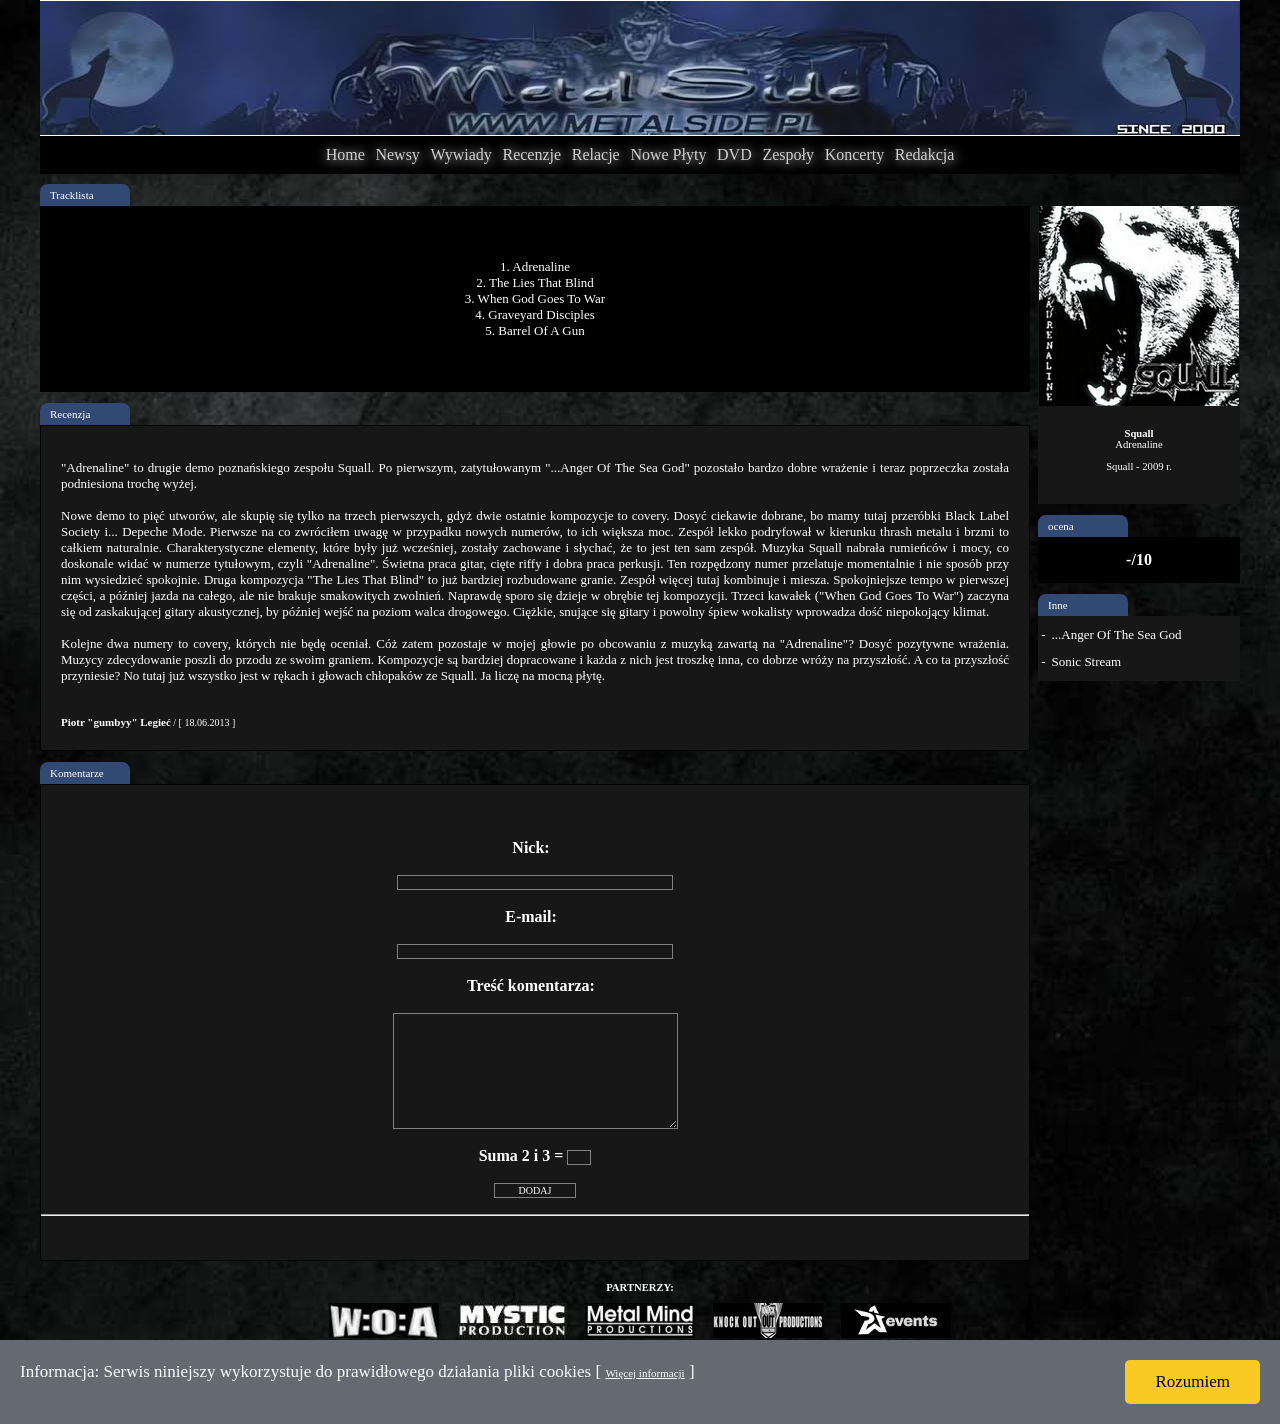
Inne (1058, 605)
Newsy (397, 154)
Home (345, 154)
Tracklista (72, 195)
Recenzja (70, 414)
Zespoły (788, 154)
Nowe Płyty (668, 154)
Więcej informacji (644, 1373)
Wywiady (461, 154)
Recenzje (531, 154)
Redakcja (925, 154)
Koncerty (855, 154)
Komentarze (77, 773)
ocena (1061, 526)
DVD (734, 154)
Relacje (596, 154)
